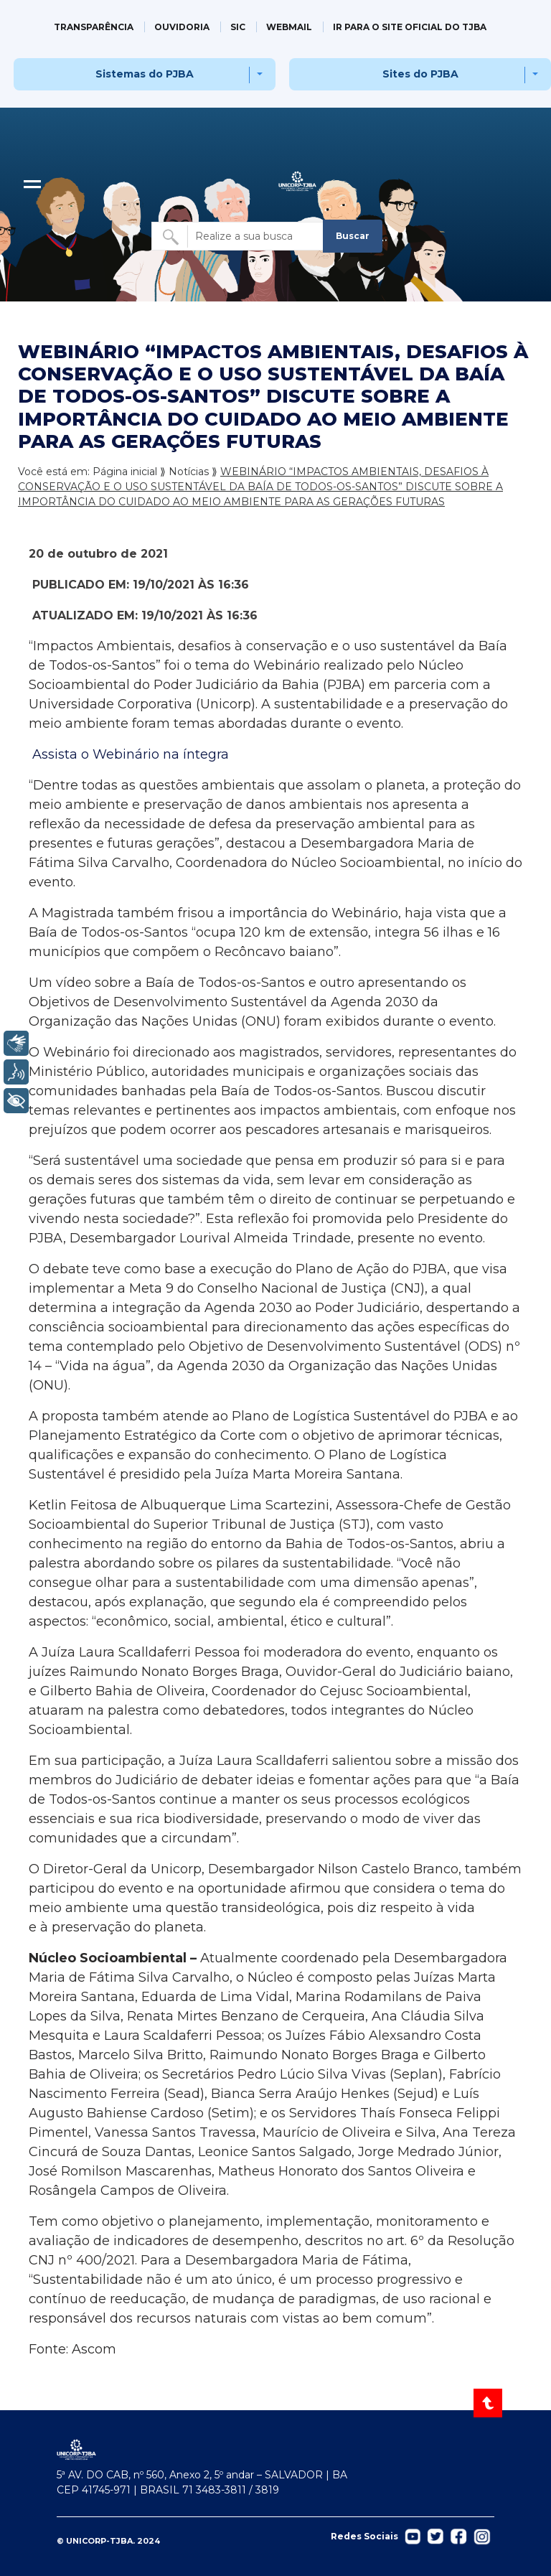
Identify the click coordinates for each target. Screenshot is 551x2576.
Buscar (352, 235)
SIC (237, 27)
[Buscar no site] (238, 236)
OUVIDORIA (181, 27)
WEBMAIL (289, 27)
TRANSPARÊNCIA (93, 27)
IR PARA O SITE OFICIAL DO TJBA (409, 27)
